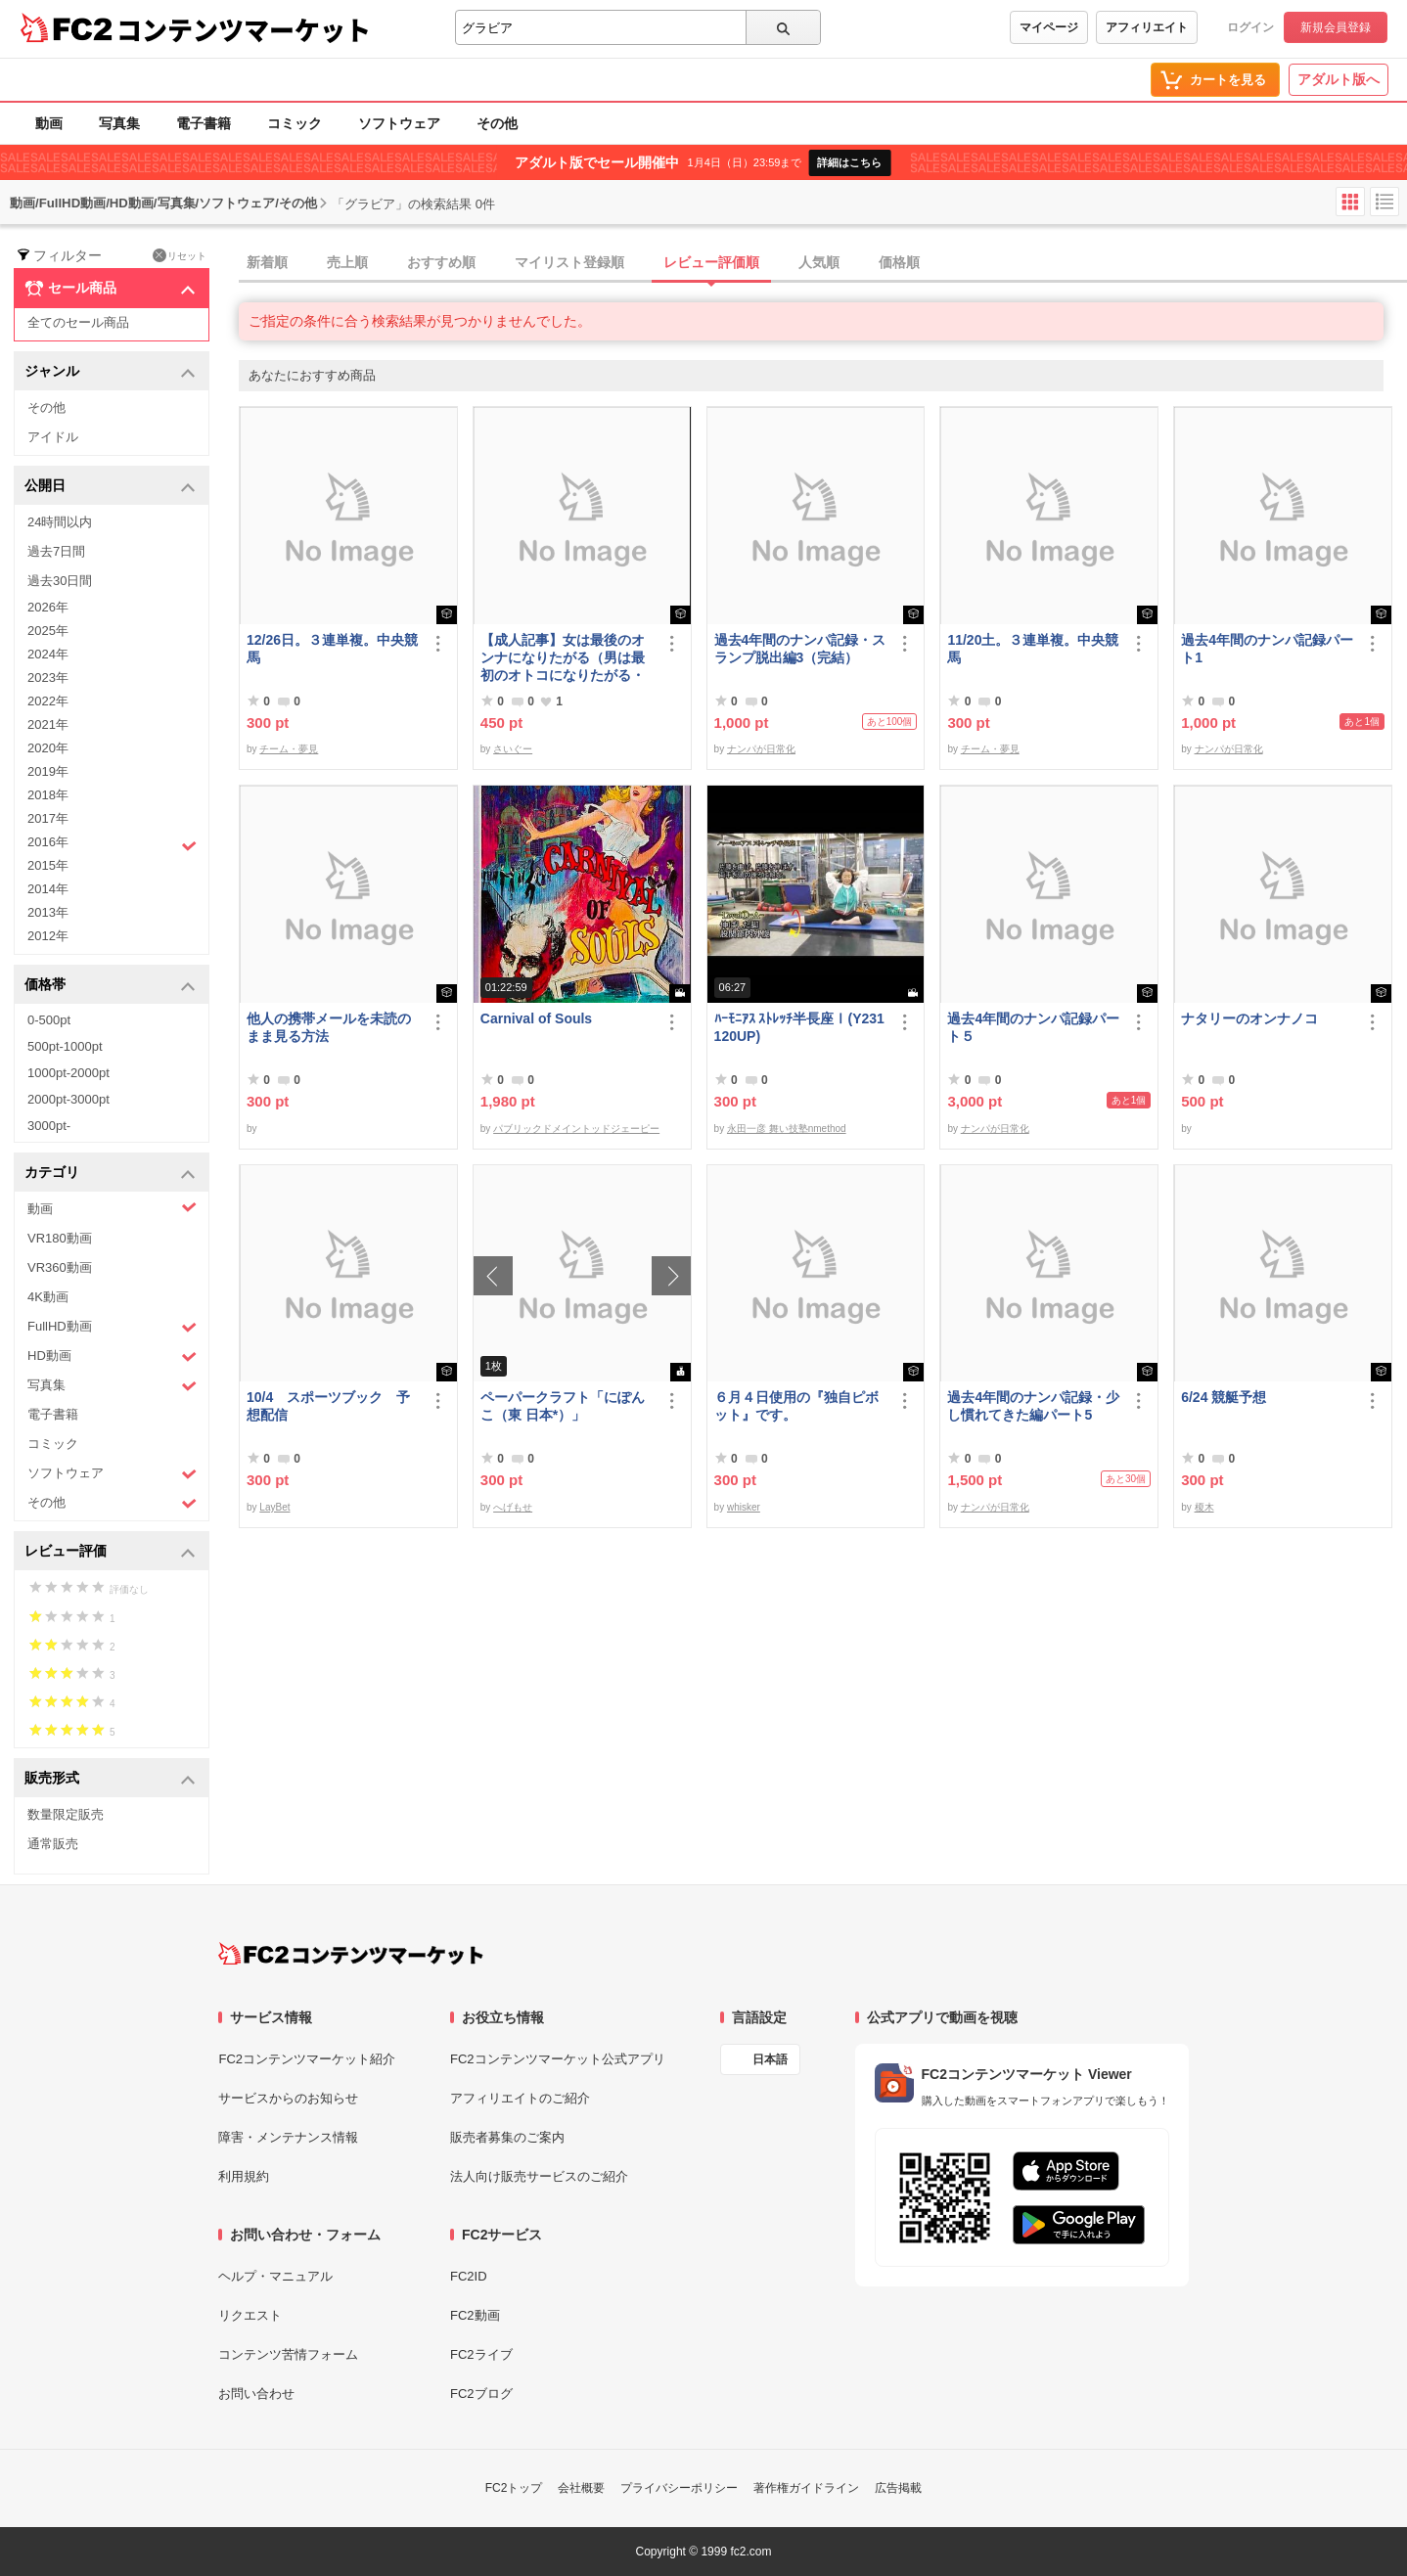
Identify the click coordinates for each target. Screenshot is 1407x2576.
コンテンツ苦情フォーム (288, 2354)
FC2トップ (514, 2488)
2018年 (47, 795)
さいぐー (512, 749)
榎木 (1204, 1507)
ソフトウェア (399, 123)
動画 (49, 123)
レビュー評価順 (711, 262)
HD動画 (112, 1356)
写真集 (119, 123)
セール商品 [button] (110, 288)
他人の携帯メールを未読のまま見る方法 (329, 1027)
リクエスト (250, 2315)
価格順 (899, 262)
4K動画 (47, 1296)
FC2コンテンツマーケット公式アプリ (557, 2059)
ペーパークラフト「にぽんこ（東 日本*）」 (562, 1406)
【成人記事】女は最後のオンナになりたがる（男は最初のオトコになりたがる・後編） (562, 658)
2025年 (47, 630)
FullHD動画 (112, 1327)
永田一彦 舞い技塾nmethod (786, 1128)
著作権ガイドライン (806, 2488)
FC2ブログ (481, 2393)
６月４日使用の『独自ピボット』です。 (796, 1406)
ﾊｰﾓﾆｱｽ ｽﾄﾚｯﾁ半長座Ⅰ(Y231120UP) (799, 1027)
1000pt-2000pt (68, 1072)
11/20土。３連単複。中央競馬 (1032, 648)
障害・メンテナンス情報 (288, 2137)
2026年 (47, 607)
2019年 (47, 771)
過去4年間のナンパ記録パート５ (1033, 1027)
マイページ (1049, 27)
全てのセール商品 (78, 322)
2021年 (47, 724)
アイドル (52, 436)
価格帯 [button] (110, 985)
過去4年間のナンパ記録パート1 (1267, 648)
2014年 (47, 888)
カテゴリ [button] (110, 1173)
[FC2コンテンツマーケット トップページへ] (350, 1953)
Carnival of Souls (536, 1018)
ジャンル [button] (110, 372)
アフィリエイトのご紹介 (520, 2098)
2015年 (47, 865)
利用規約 (243, 2176)
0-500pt (48, 1020)
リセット (179, 255)
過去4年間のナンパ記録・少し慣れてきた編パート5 (1033, 1406)
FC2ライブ (481, 2354)
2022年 (47, 701)
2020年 (47, 748)
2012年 (47, 935)
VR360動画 (59, 1267)
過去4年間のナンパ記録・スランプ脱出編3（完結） (800, 648)
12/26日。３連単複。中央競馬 (332, 648)
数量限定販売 (65, 1814)
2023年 (47, 677)
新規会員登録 (1335, 27)
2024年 (47, 654)
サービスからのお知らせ (288, 2098)
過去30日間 (59, 580)
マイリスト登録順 (569, 262)
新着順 (267, 262)
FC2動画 (475, 2315)
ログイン (1250, 27)
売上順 (347, 262)
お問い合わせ (256, 2393)
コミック (294, 123)
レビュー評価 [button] (110, 1552)
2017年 (47, 818)
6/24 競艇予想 (1223, 1397)
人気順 (819, 262)
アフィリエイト (1147, 27)
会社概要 (581, 2488)
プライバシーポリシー (679, 2488)
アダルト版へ (1338, 79)
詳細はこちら (849, 162)
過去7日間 (56, 551)
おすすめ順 (441, 262)
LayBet (274, 1507)
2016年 (112, 844)
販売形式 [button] (110, 1779)
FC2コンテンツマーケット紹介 (306, 2059)
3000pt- (48, 1125)
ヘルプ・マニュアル (275, 2276)
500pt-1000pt (65, 1046)
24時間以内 (59, 522)
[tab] (823, 263)
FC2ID (468, 2276)
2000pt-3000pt (68, 1099)
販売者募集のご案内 (507, 2137)
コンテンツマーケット (243, 29)
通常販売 (52, 1843)
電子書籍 (203, 123)
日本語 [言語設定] (770, 2059)
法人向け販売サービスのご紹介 (539, 2176)
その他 (497, 123)
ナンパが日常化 (761, 749)
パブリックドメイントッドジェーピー (576, 1128)
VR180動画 (59, 1238)
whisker (743, 1507)
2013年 (47, 912)
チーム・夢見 (288, 749)
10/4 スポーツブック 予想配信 (328, 1406)
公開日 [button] (110, 486)
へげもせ (512, 1507)
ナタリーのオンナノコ (1249, 1018)
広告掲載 (898, 2488)
